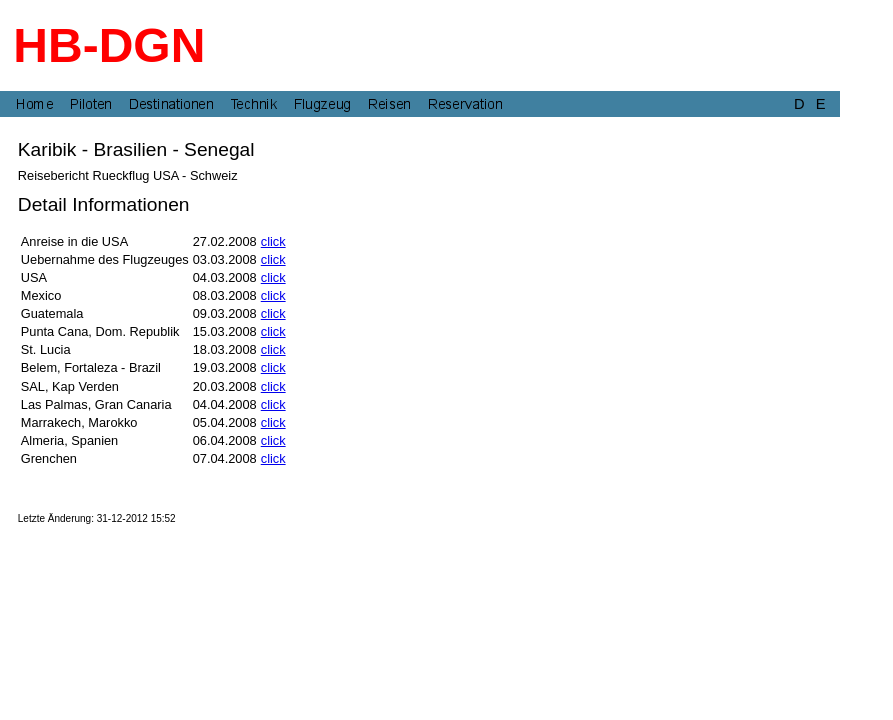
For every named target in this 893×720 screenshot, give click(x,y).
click (273, 241)
